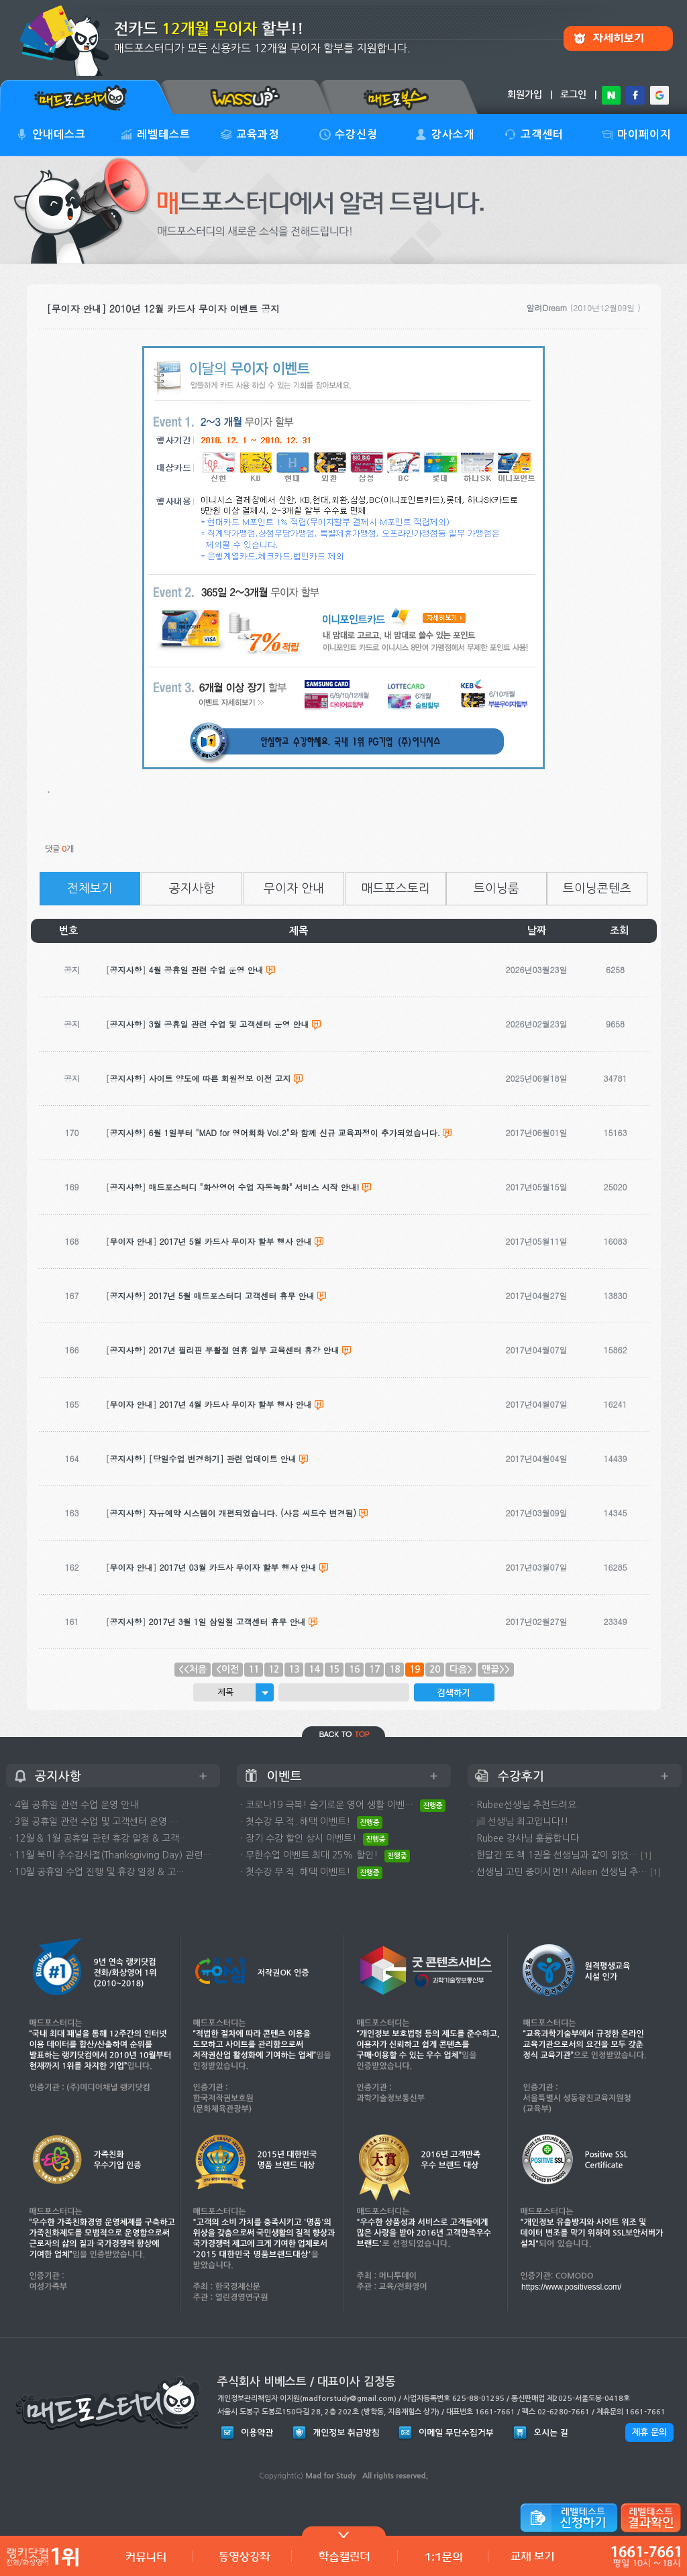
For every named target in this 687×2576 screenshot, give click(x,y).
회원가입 (524, 94)
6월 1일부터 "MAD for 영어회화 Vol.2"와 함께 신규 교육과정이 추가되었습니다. (295, 1132)
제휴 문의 (649, 2432)
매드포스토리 (396, 889)
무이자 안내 (294, 889)
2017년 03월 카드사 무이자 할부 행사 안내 (238, 1567)
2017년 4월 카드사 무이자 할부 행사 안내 (236, 1404)
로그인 (573, 94)
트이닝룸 (496, 889)
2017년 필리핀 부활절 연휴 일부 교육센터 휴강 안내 (244, 1349)
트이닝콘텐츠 (597, 889)
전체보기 (90, 889)
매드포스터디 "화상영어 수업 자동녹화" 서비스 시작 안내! (254, 1186)
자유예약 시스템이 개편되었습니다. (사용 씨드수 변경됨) (253, 1512)
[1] (646, 1855)
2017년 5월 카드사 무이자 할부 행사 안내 (236, 1241)
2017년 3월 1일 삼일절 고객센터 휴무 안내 (227, 1621)
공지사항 (192, 889)
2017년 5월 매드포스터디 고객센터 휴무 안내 (232, 1295)
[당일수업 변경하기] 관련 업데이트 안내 (223, 1458)
